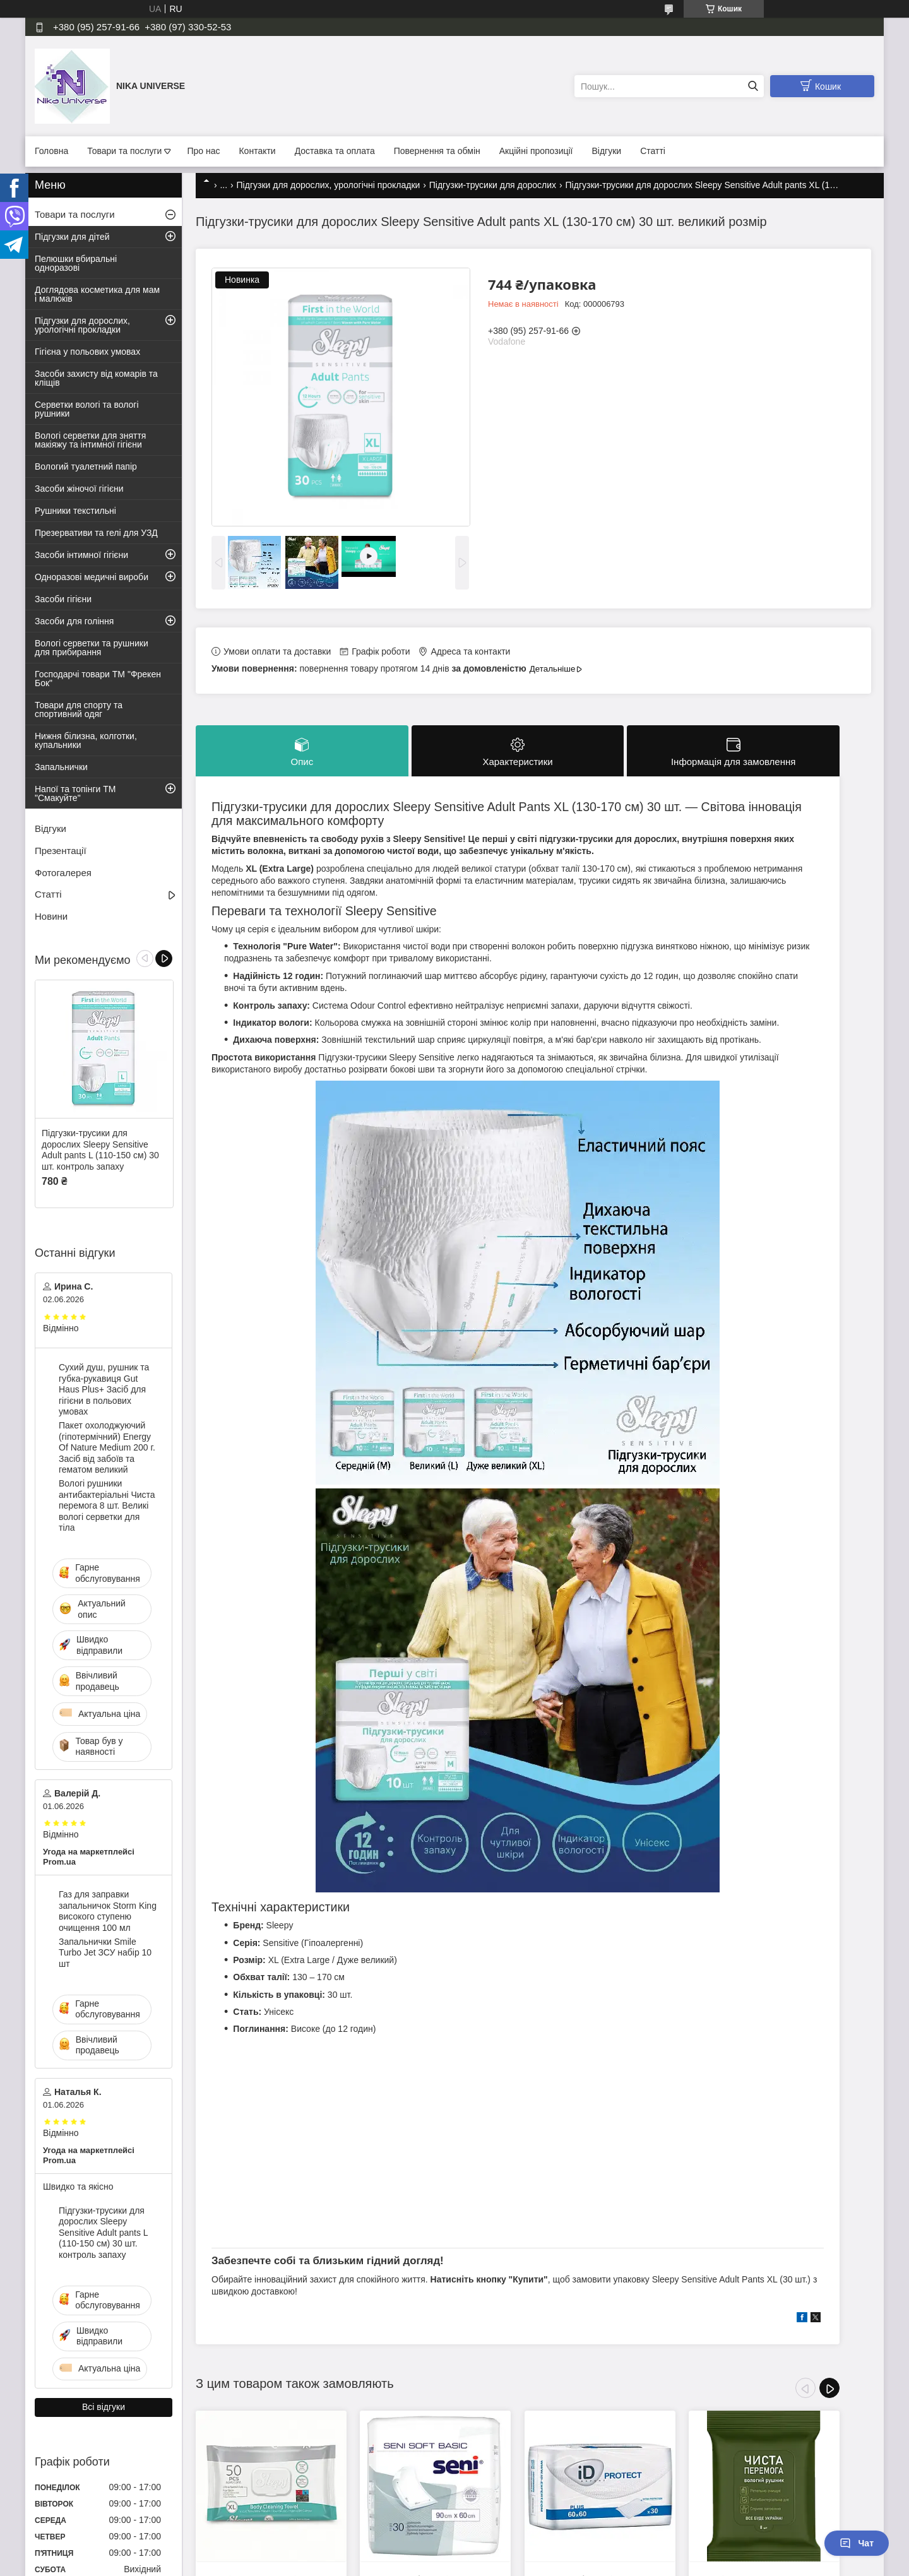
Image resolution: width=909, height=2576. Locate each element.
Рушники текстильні (75, 511)
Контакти (257, 151)
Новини (51, 916)
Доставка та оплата (335, 151)
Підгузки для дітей (72, 237)
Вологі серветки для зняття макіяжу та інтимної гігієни (90, 439)
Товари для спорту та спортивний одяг (78, 709)
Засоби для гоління (74, 621)
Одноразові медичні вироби (91, 577)
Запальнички (61, 767)
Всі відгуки (103, 2407)
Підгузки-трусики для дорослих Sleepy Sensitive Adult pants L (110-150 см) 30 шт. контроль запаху (100, 1150)
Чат (857, 2543)
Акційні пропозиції (536, 151)
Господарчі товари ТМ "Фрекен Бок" (98, 678)
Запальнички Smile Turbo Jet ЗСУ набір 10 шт (105, 1953)
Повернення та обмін (437, 151)
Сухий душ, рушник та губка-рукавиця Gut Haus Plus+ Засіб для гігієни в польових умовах (104, 1389)
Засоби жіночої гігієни (79, 489)
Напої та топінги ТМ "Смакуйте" (75, 793)
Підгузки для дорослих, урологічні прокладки (328, 185)
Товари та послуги (124, 151)
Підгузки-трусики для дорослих (492, 185)
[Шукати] (753, 86)
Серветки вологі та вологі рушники (87, 409)
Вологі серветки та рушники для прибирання (91, 647)
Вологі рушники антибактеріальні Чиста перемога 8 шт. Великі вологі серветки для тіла (107, 1505)
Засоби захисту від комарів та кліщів (96, 378)
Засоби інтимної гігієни (81, 555)
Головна (51, 151)
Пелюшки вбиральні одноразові (76, 263)
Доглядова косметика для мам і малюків (97, 294)
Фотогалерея (63, 872)
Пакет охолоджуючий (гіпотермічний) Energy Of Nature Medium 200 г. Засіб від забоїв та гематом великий (107, 1447)
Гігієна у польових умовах (87, 352)
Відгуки (607, 151)
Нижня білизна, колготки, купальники (86, 740)
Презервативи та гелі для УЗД (96, 533)
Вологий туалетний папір (86, 466)
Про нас (203, 151)
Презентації (60, 850)
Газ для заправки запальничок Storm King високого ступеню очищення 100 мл (108, 1911)
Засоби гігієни (63, 599)
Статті (652, 151)
